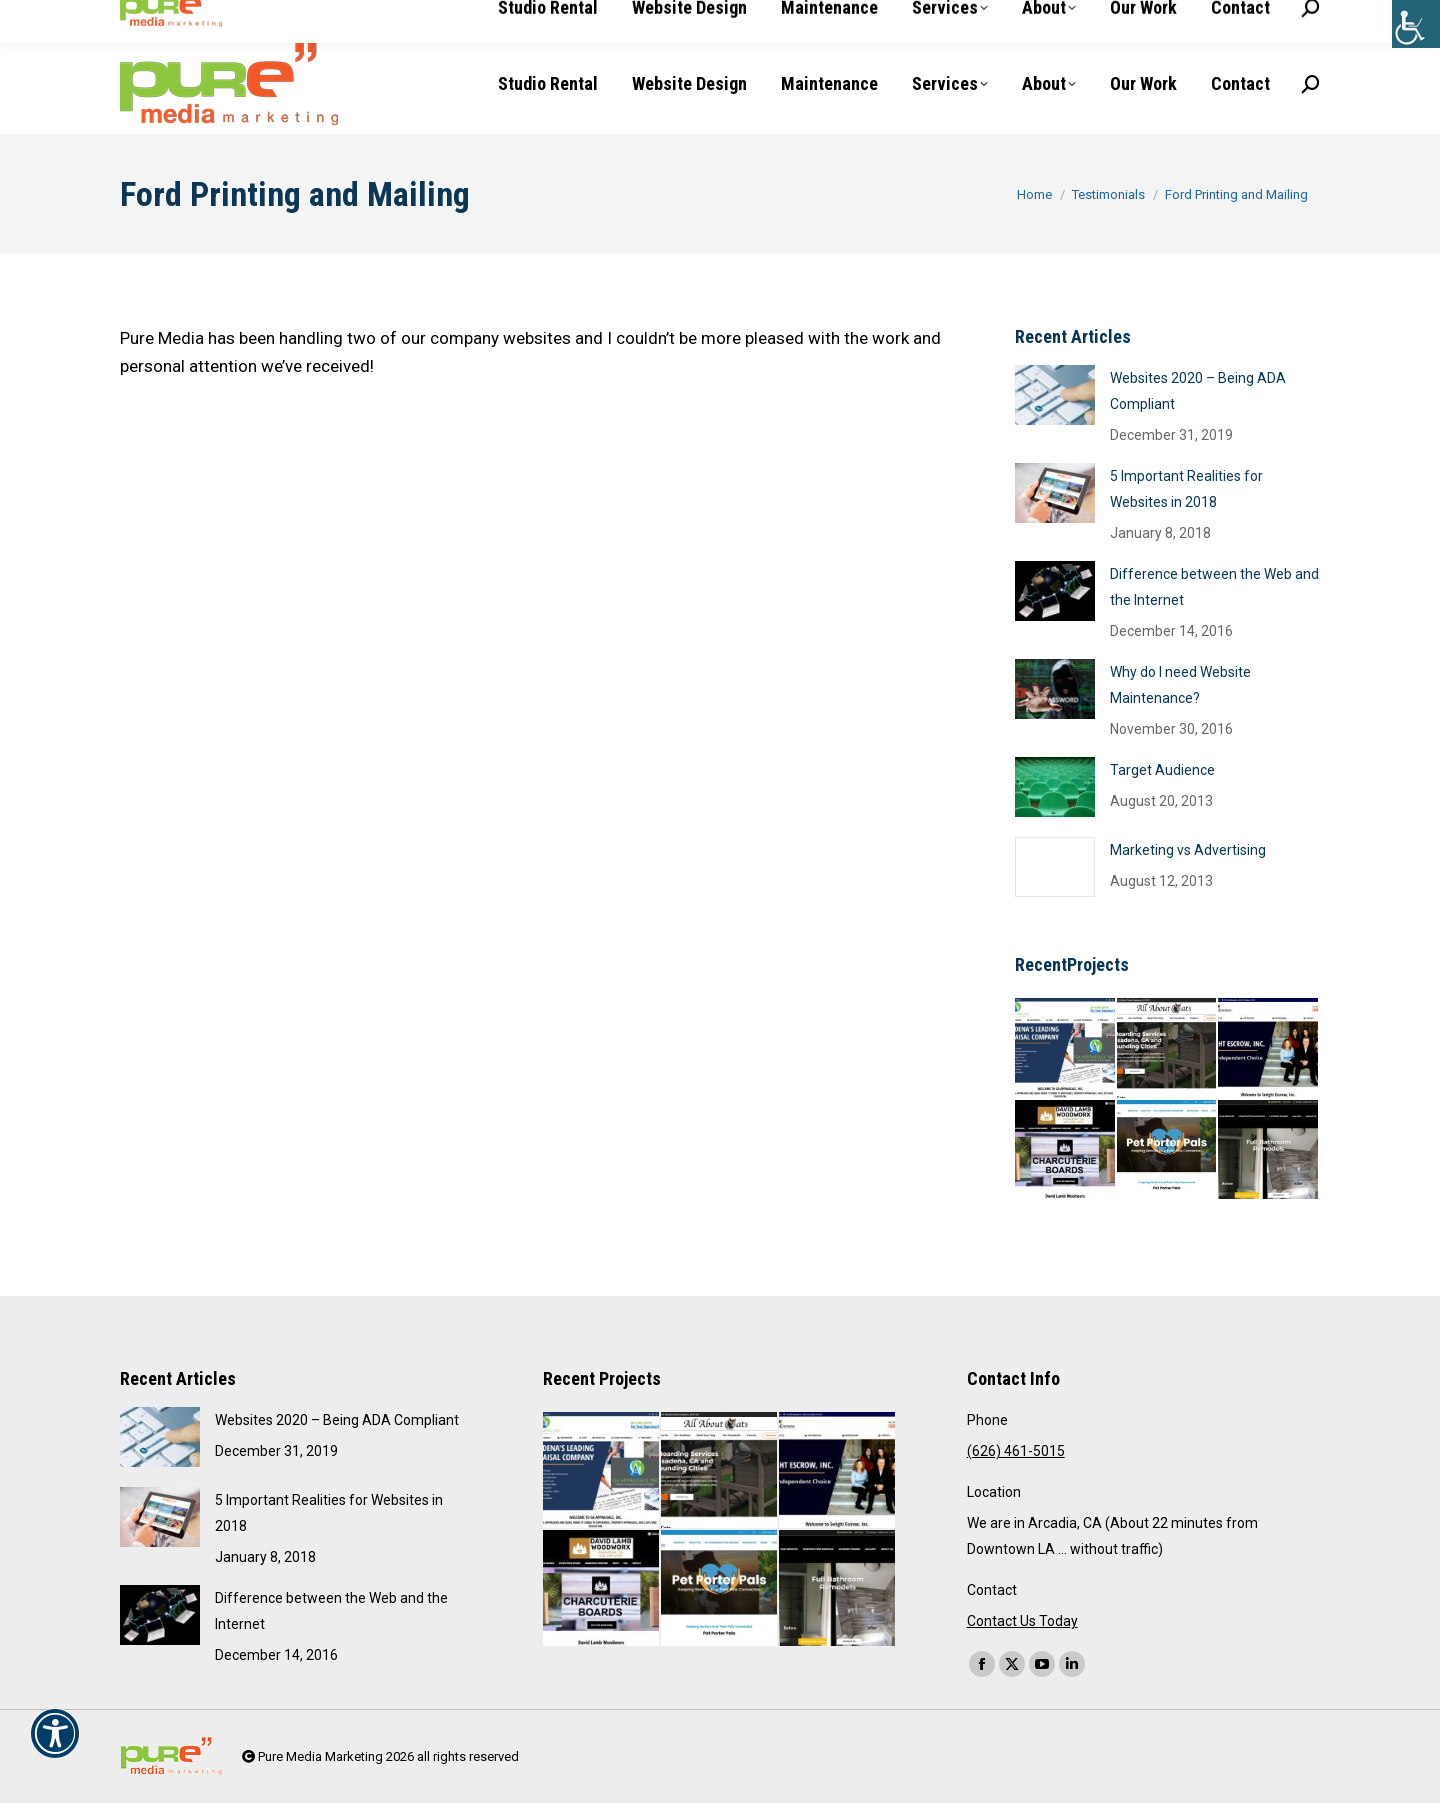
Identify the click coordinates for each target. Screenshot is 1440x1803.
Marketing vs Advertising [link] (1188, 850)
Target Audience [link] (1162, 770)
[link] (1416, 24)
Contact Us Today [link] (1022, 1621)
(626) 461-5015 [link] (182, 17)
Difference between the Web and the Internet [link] (1214, 587)
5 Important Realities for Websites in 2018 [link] (1186, 489)
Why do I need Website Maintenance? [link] (1180, 685)
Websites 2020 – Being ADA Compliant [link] (1198, 391)
